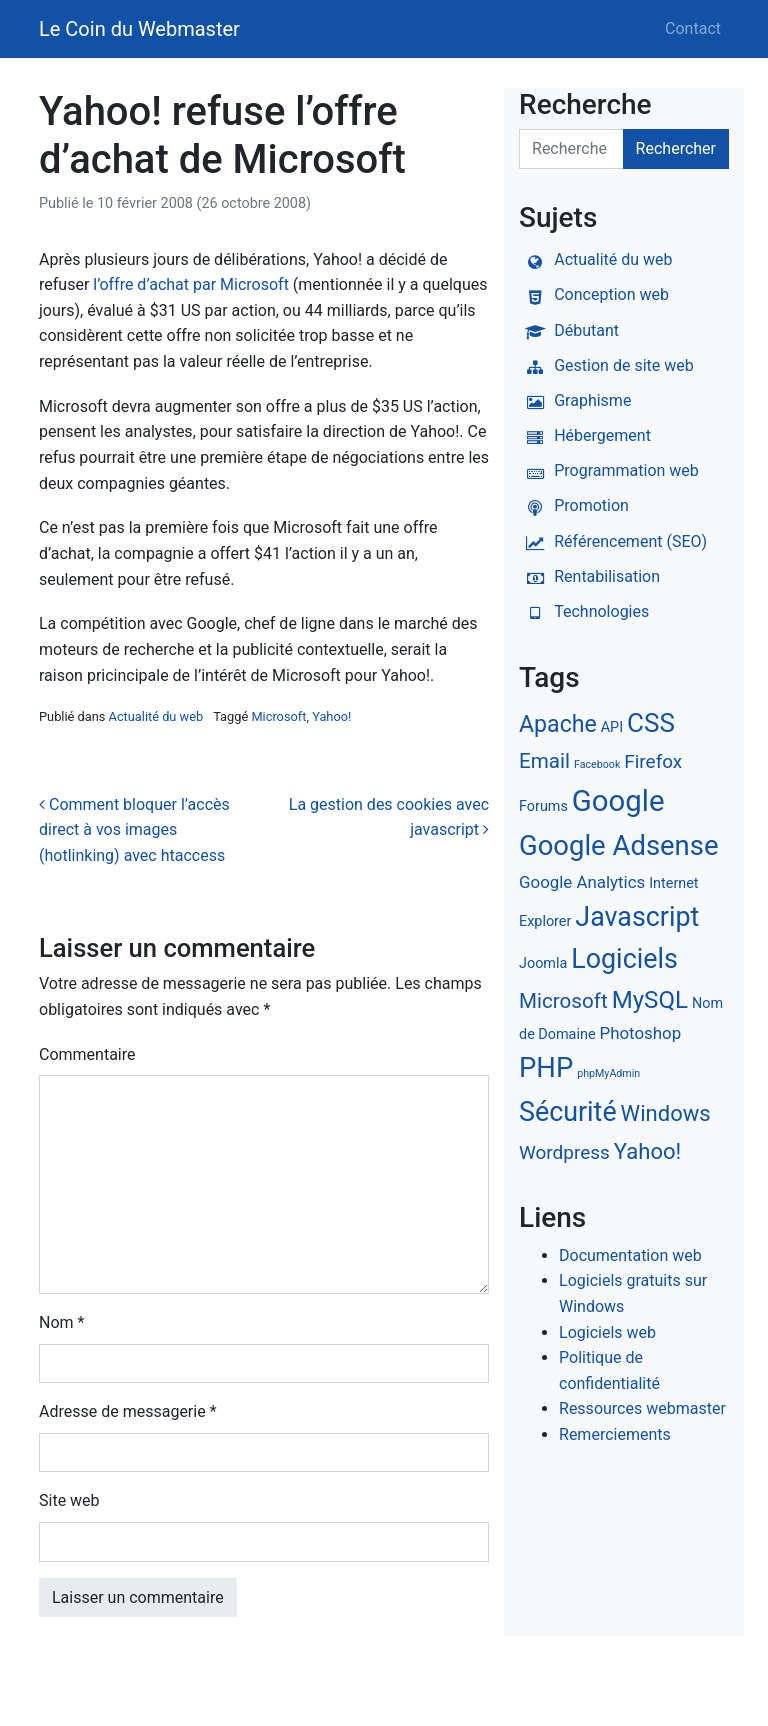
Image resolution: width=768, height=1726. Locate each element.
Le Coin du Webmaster (139, 29)
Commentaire (87, 1054)
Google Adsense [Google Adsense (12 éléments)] (618, 846)
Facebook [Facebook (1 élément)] (597, 764)
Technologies (584, 611)
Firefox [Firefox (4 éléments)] (653, 761)
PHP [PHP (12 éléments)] (546, 1068)
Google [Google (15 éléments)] (618, 801)
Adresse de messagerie (128, 1411)
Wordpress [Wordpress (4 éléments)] (564, 1152)
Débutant (569, 330)
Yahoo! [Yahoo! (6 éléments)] (647, 1151)
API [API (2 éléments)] (612, 727)
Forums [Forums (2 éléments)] (543, 806)
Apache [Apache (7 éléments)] (558, 724)
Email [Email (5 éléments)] (544, 761)
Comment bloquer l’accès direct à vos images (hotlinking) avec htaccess (134, 830)
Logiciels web (607, 1332)
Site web (69, 1500)
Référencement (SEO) (613, 541)
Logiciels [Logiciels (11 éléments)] (624, 959)
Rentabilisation (589, 576)
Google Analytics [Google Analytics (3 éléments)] (582, 882)
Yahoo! (331, 716)
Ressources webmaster (642, 1408)
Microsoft (278, 716)
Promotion (574, 505)
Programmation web (609, 470)
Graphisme (575, 400)
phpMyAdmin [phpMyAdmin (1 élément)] (608, 1073)
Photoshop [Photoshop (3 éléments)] (640, 1033)
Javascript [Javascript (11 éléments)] (637, 917)
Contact (693, 28)
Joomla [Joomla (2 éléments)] (543, 963)
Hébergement (585, 435)
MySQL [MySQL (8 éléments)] (650, 1000)
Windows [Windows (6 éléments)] (666, 1113)
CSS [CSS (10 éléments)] (651, 723)
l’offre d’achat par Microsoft (191, 284)
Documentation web (630, 1255)
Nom (61, 1322)
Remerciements (615, 1434)
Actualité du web (156, 716)
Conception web (594, 294)
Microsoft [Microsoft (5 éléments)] (563, 1001)
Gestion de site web (606, 365)
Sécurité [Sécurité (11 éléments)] (568, 1112)
